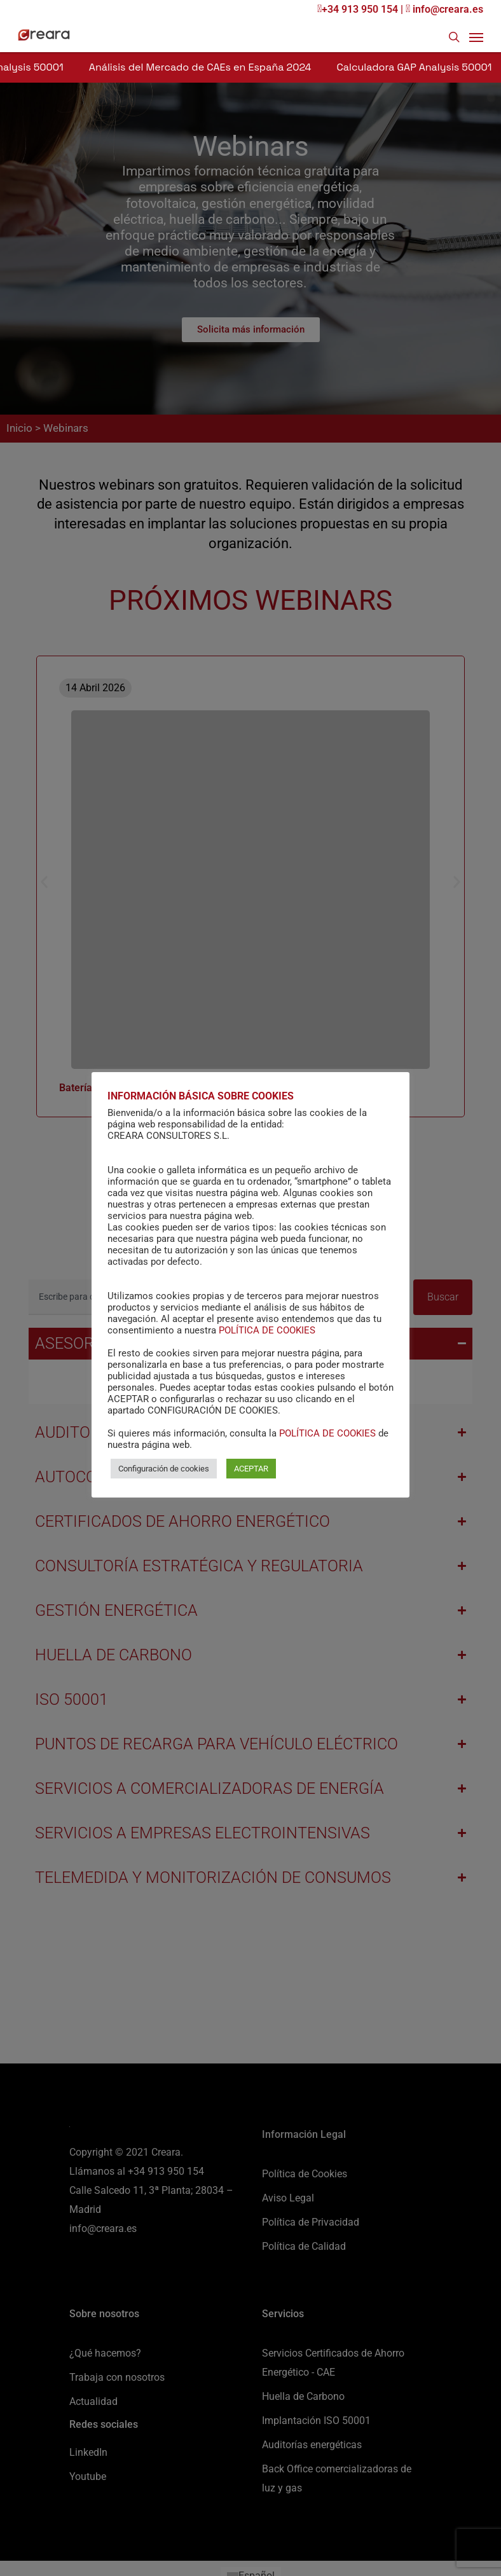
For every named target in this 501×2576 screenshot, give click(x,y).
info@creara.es (444, 9)
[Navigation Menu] (476, 37)
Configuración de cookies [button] (163, 1468)
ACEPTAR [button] (251, 1468)
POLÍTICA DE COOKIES (267, 1330)
